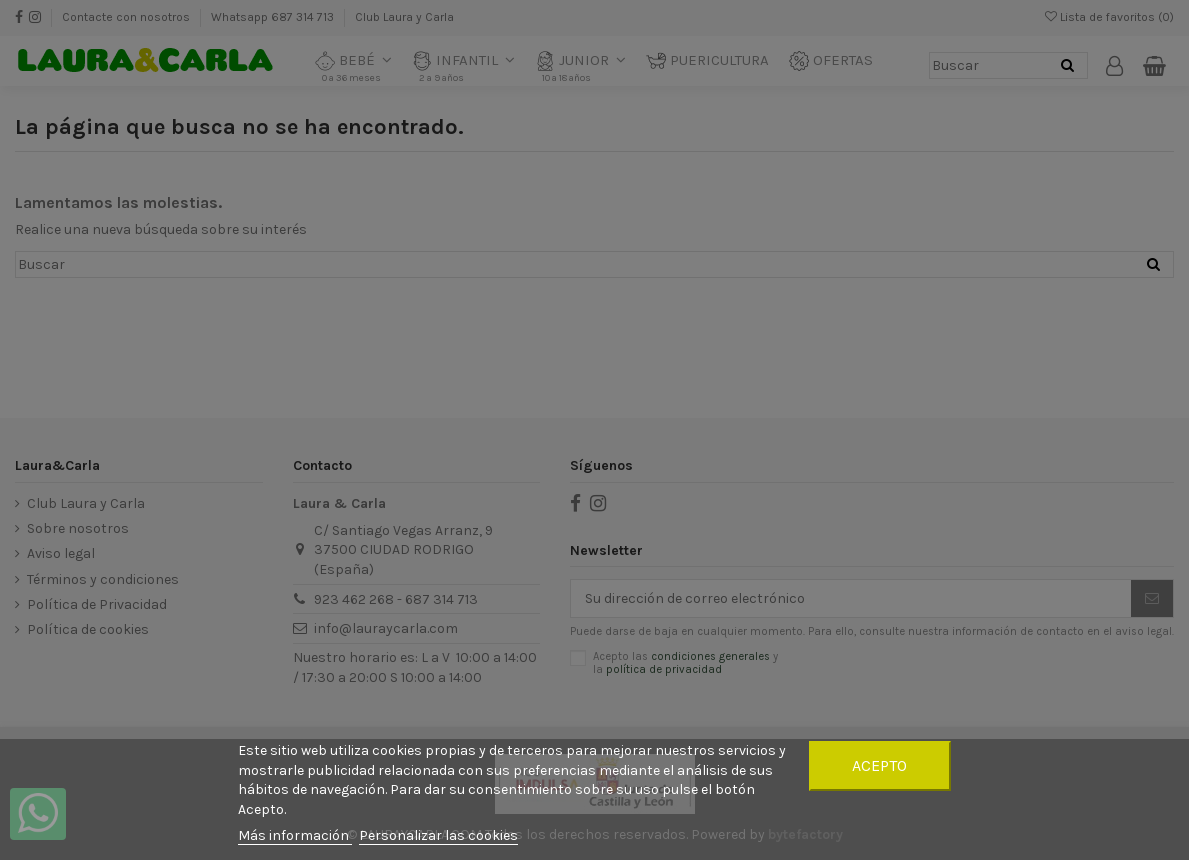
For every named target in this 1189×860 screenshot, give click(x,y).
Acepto (879, 765)
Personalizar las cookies (438, 835)
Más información (295, 835)
